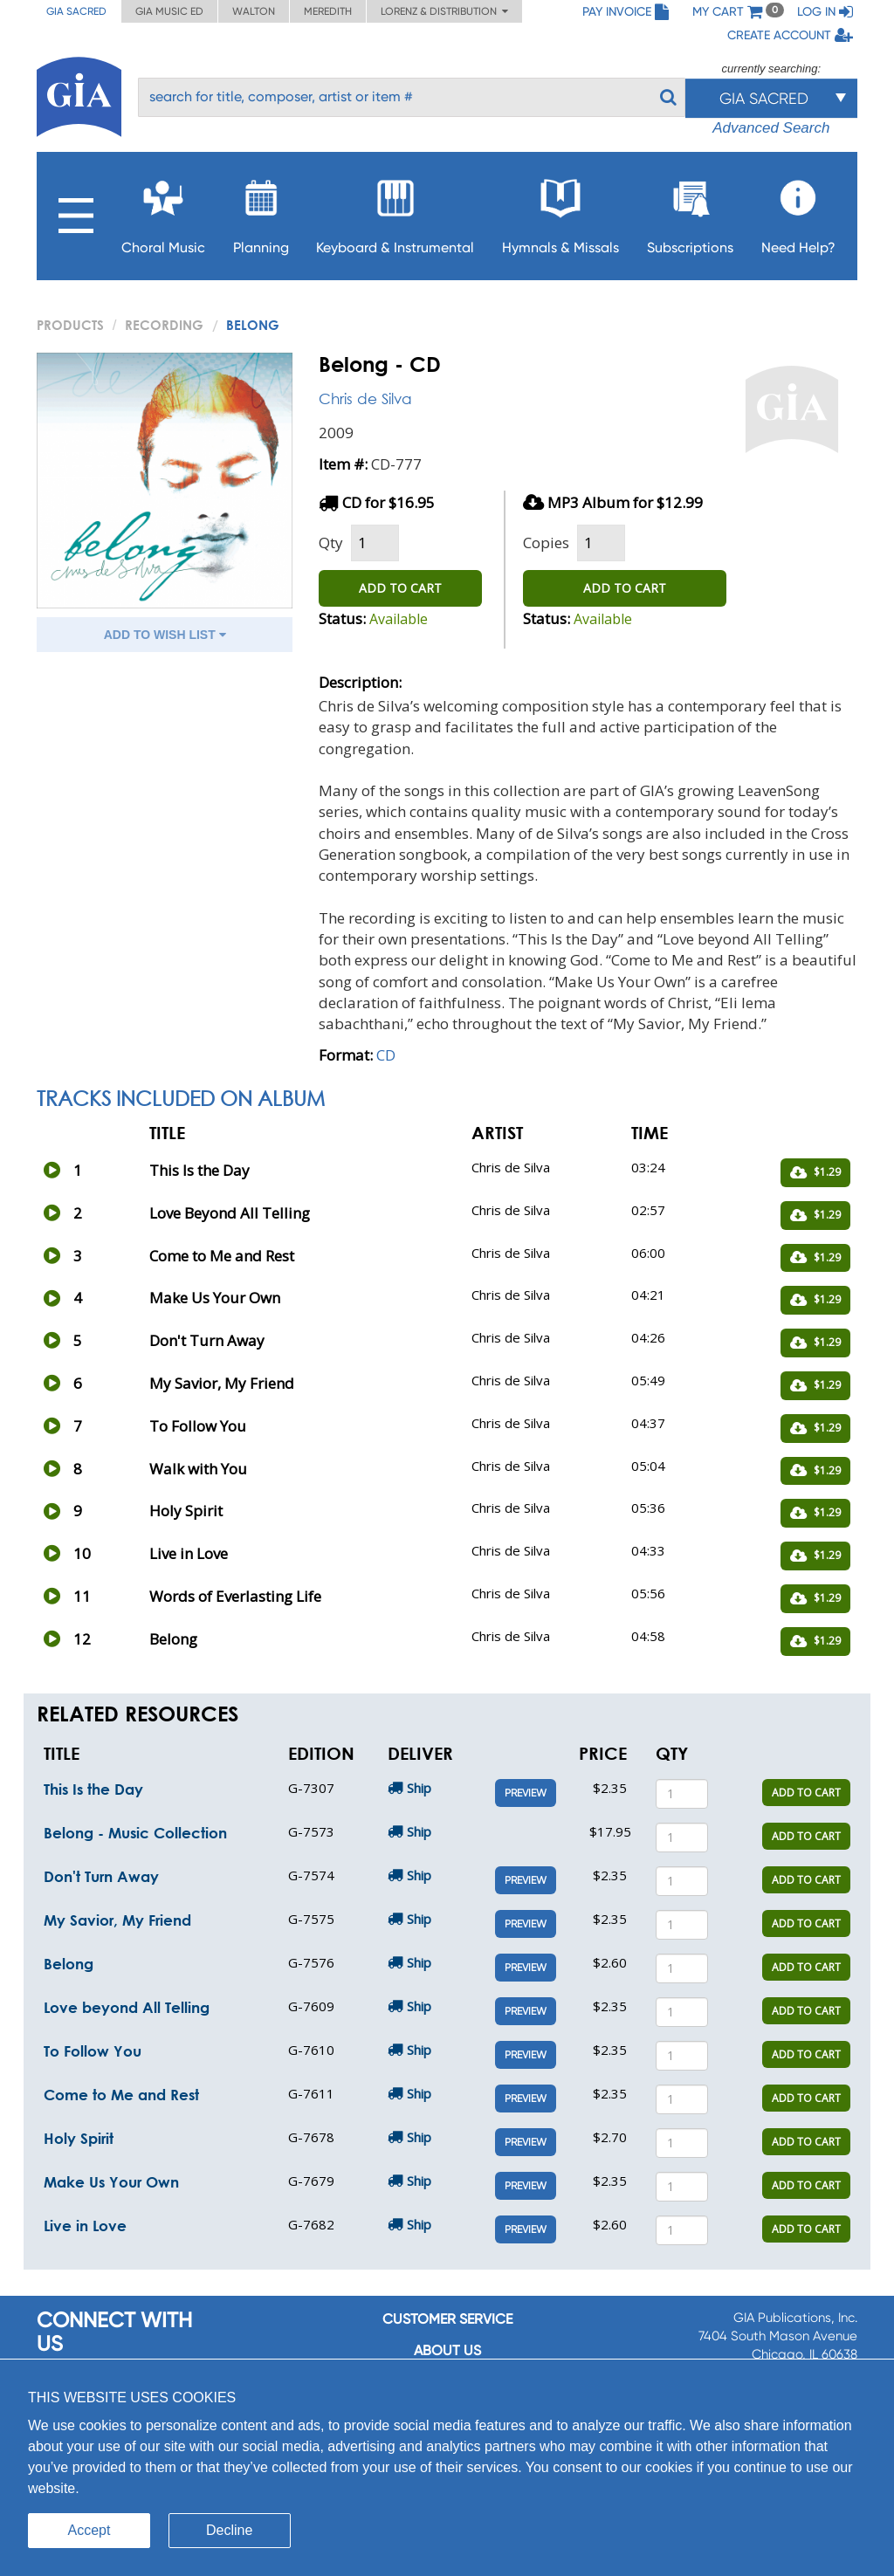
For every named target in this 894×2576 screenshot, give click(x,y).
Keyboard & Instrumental (395, 212)
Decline (229, 2530)
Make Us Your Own (111, 2182)
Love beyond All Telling (127, 2007)
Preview (526, 1793)
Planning (261, 212)
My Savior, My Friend (117, 1920)
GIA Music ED (169, 11)
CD (385, 1055)
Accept (89, 2530)
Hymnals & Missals (560, 212)
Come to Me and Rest (121, 2094)
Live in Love (85, 2225)
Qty (331, 542)
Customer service (447, 2319)
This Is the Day (93, 1789)
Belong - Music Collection (135, 1832)
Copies (546, 542)
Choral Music (163, 212)
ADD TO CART (400, 588)
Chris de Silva (365, 398)
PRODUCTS (70, 325)
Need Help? (798, 212)
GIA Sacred (76, 11)
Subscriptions (690, 212)
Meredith (328, 11)
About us (447, 2350)
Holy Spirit (78, 2138)
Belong (68, 1963)
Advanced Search (770, 128)
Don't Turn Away (101, 1876)
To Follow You (92, 2051)
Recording (164, 325)
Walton (253, 11)
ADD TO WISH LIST (165, 635)
